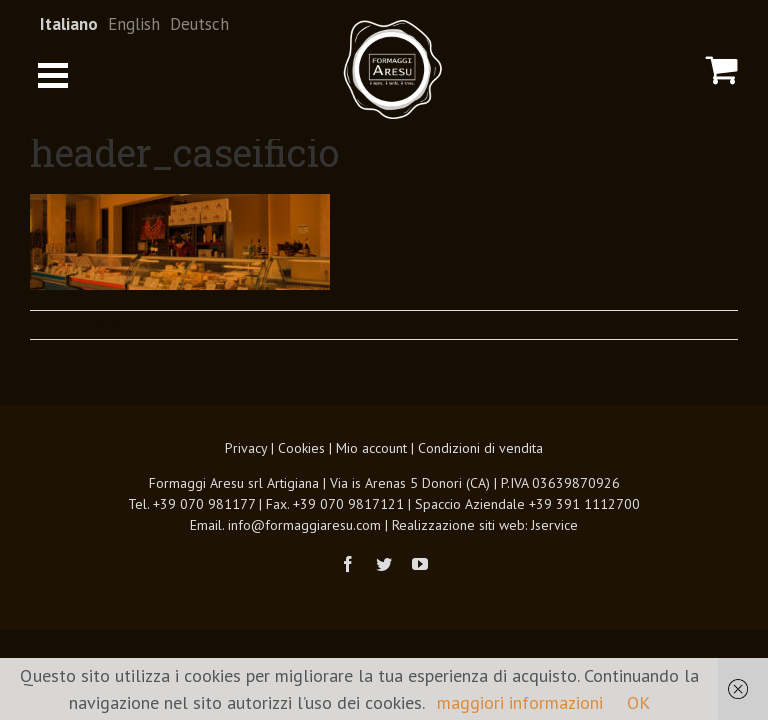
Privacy (246, 448)
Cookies (301, 448)
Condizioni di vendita (480, 448)
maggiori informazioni (520, 702)
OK (638, 702)
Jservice (554, 525)
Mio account (371, 448)
